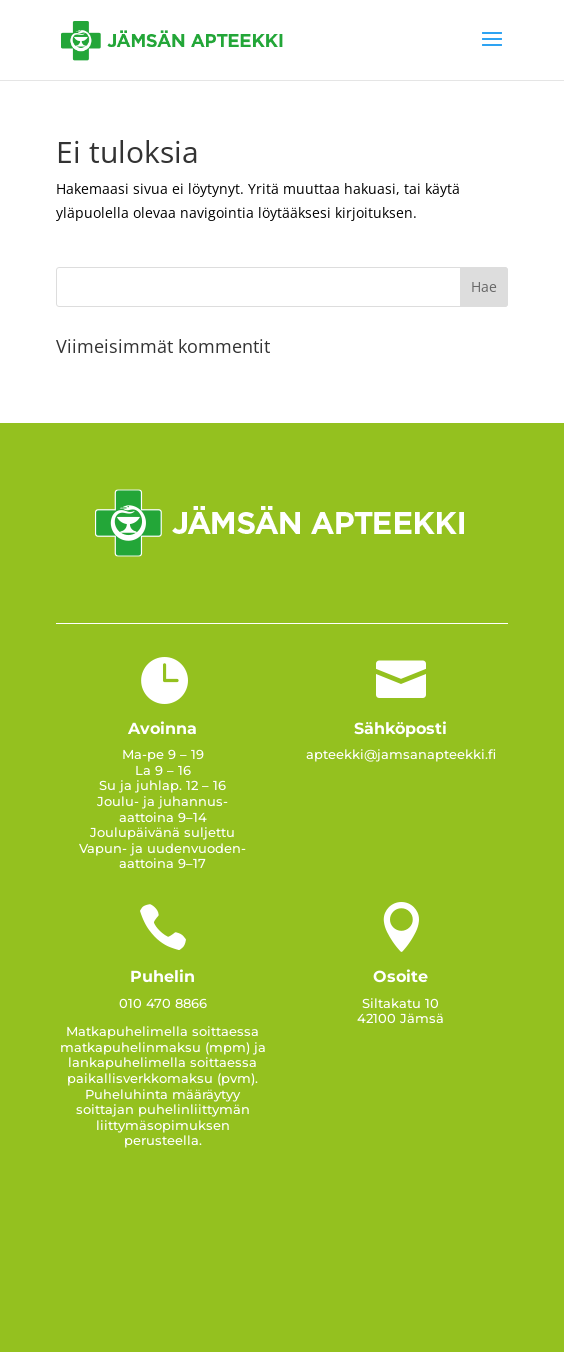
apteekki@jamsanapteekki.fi (401, 754)
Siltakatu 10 (400, 1003)
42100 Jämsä (400, 1018)
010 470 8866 (163, 1003)
